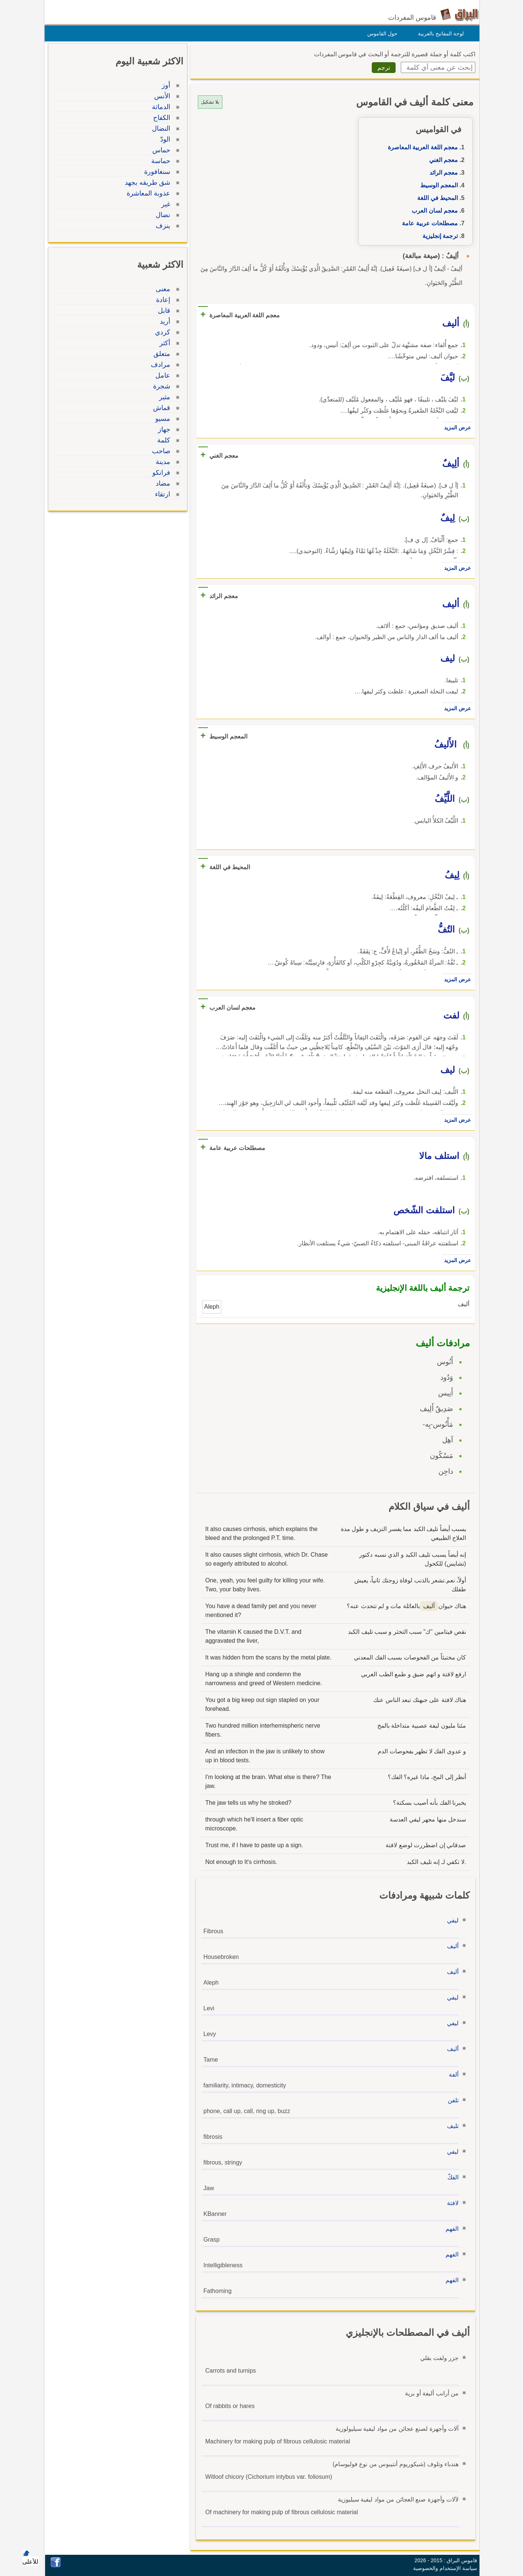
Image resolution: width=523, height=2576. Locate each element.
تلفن (451, 2100)
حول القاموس (380, 33)
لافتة (451, 2203)
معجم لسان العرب (433, 210)
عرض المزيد (455, 428)
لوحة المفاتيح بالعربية (439, 33)
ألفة (452, 2074)
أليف (451, 1946)
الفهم (450, 2229)
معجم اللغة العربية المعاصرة (421, 147)
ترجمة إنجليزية (438, 236)
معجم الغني (441, 160)
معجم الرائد (442, 172)
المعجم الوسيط (437, 185)
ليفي (451, 1920)
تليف (451, 2126)
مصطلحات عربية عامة (428, 223)
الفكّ (451, 2177)
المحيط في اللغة (435, 198)
